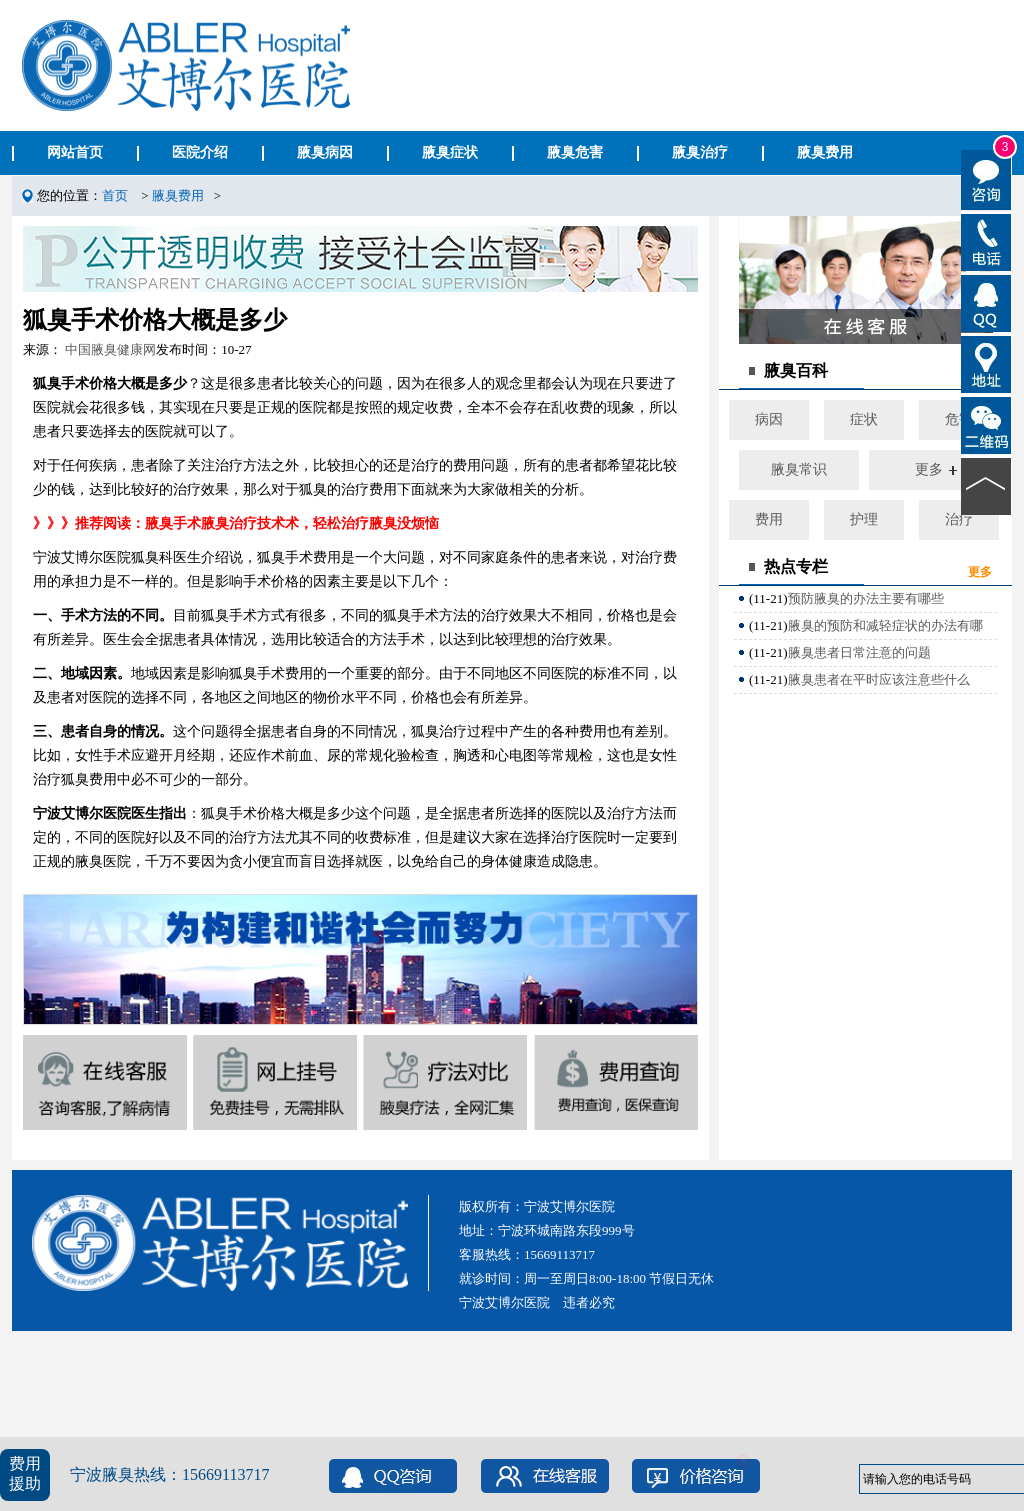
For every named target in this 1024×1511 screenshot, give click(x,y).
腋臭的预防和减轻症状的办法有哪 (885, 625)
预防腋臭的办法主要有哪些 (866, 598)
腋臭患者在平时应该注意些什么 (879, 679)
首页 (115, 195)
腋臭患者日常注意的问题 (859, 652)
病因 (769, 419)
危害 (959, 419)
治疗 (959, 519)
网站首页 (75, 152)
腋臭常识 (799, 469)
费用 (769, 519)
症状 (864, 419)
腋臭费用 (178, 195)
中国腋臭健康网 (110, 349)
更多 (929, 469)
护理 (864, 519)
